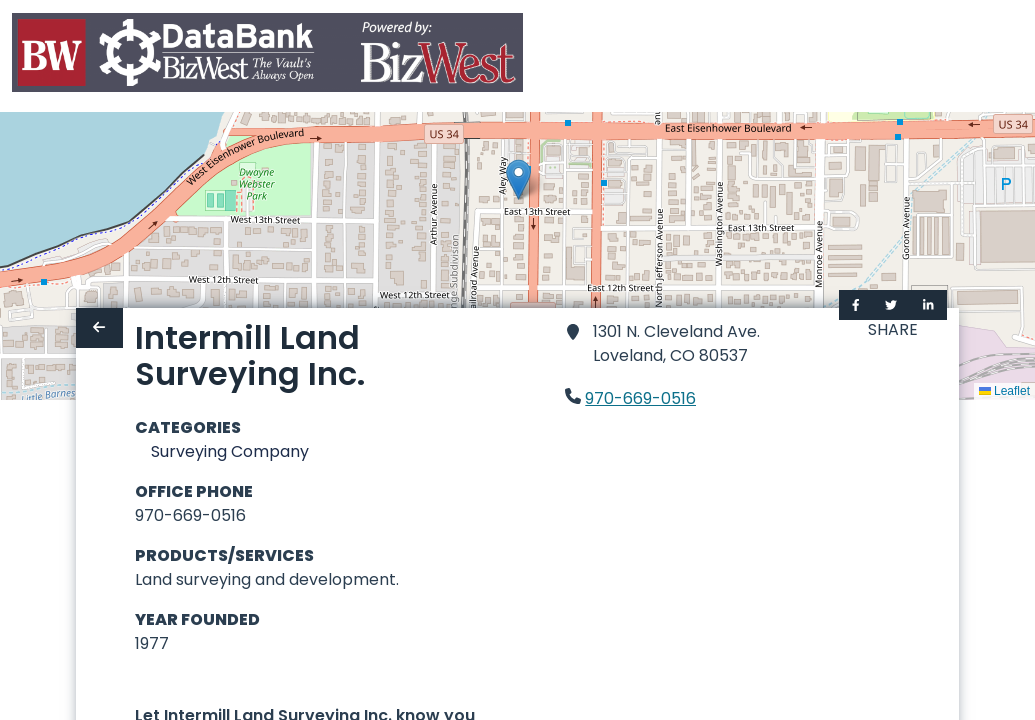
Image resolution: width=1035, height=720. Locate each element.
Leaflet (1004, 391)
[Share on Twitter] (891, 305)
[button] (518, 179)
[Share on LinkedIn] (928, 305)
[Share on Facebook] (856, 305)
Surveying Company (230, 451)
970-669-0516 (640, 398)
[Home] (267, 56)
